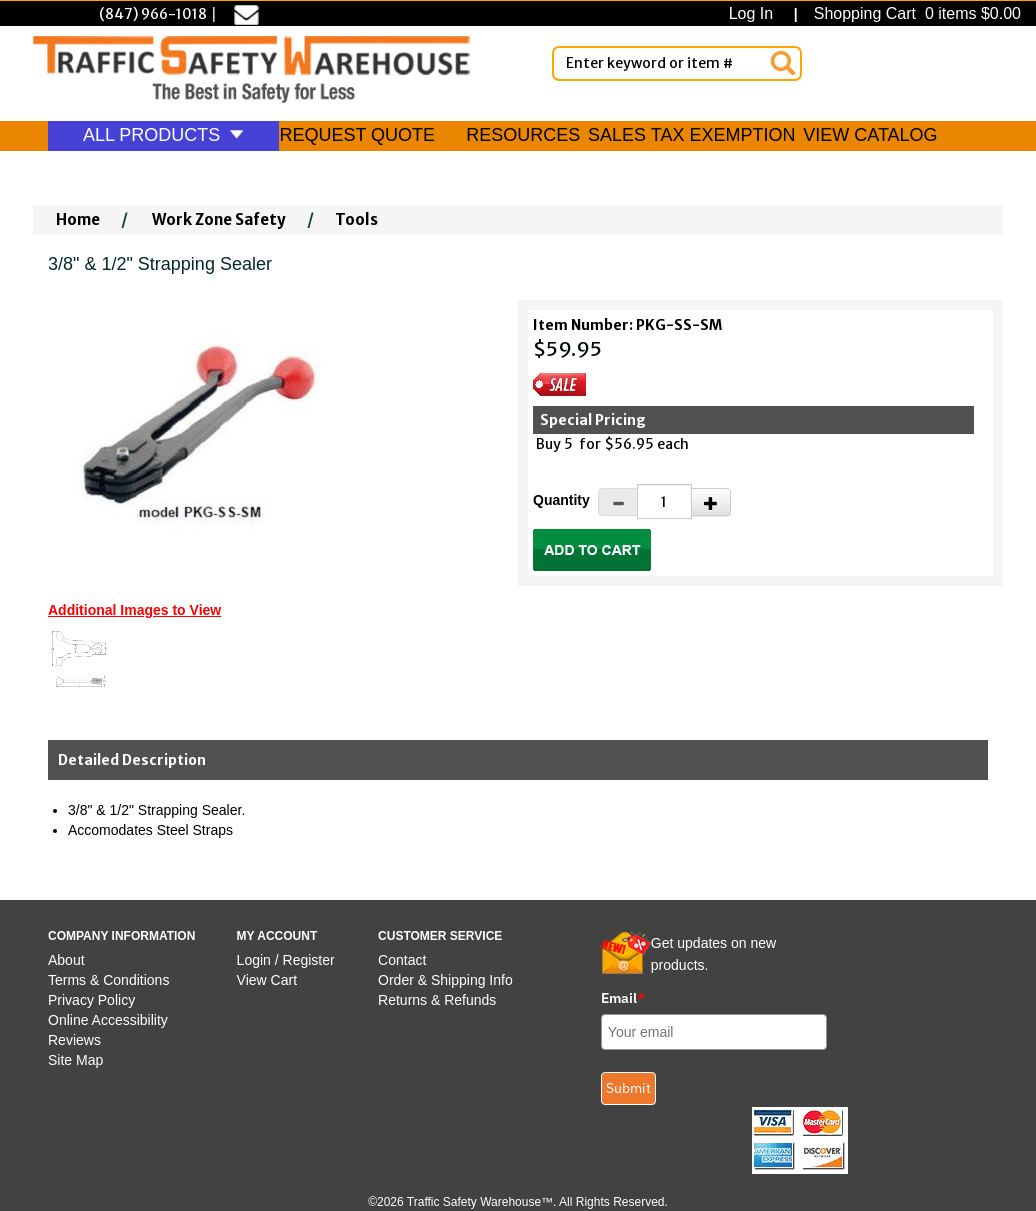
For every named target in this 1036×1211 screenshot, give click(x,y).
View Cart (267, 980)
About (66, 960)
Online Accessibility (108, 1020)
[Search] (783, 63)
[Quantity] (664, 501)
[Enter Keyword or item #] (677, 63)
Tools (356, 219)
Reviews (74, 1040)
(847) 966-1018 (153, 14)
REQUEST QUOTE (357, 135)
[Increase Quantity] (711, 502)
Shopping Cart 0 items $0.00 (915, 13)
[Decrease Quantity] (618, 502)
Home (78, 219)
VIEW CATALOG (870, 135)
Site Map (75, 1060)
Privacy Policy (91, 1000)
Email (623, 998)
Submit (628, 1088)
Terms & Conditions (108, 980)
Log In (755, 13)
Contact (402, 960)
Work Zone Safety (219, 219)
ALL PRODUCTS (163, 135)
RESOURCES (523, 135)
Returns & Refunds (437, 1000)
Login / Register (286, 960)
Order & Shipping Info (445, 980)
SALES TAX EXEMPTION (691, 135)
